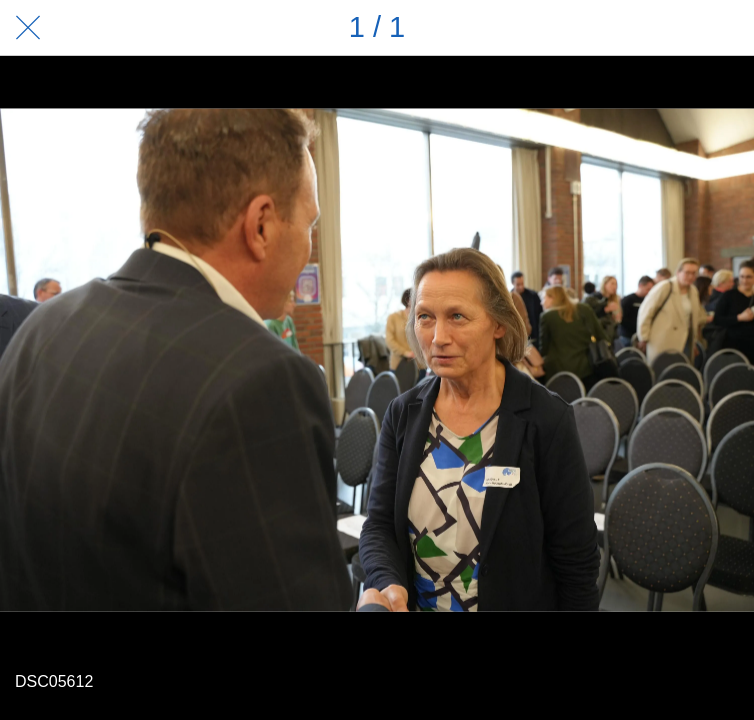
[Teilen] (674, 28)
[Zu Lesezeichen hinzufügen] (726, 28)
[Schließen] (28, 28)
